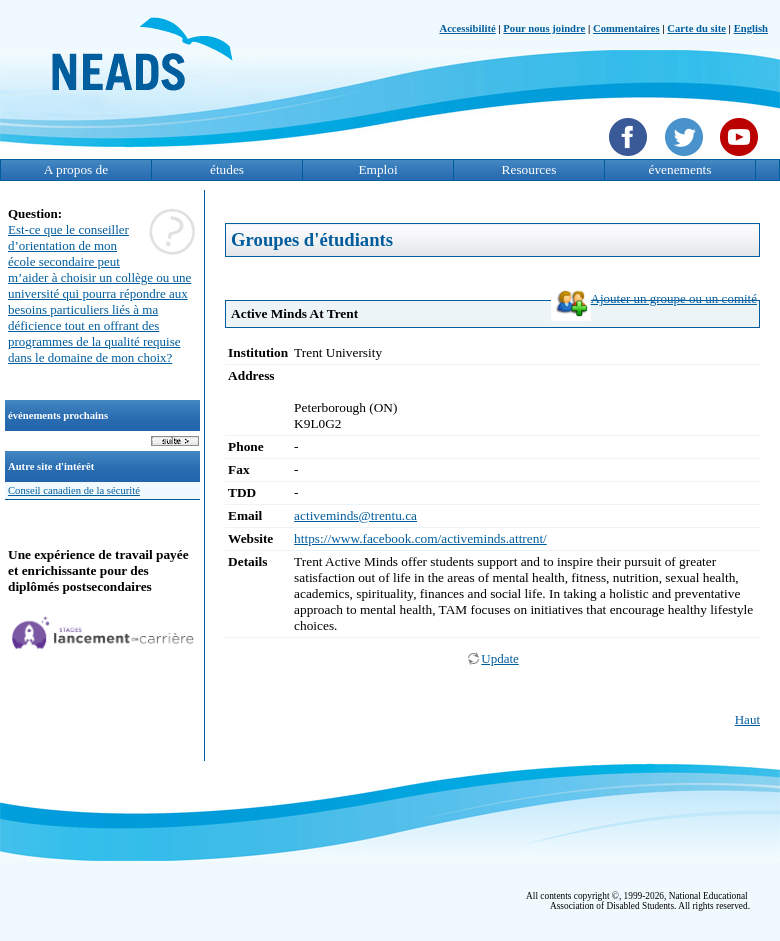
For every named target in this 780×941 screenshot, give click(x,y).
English (751, 28)
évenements (680, 169)
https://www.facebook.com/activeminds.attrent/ (420, 538)
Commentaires (626, 28)
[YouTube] (741, 158)
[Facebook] (630, 158)
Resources (529, 169)
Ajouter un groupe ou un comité (654, 298)
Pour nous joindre (544, 28)
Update (492, 658)
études (227, 169)
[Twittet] (686, 158)
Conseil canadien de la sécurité (74, 490)
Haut (747, 719)
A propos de (76, 169)
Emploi (377, 169)
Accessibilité (467, 28)
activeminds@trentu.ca (355, 515)
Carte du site (696, 28)
